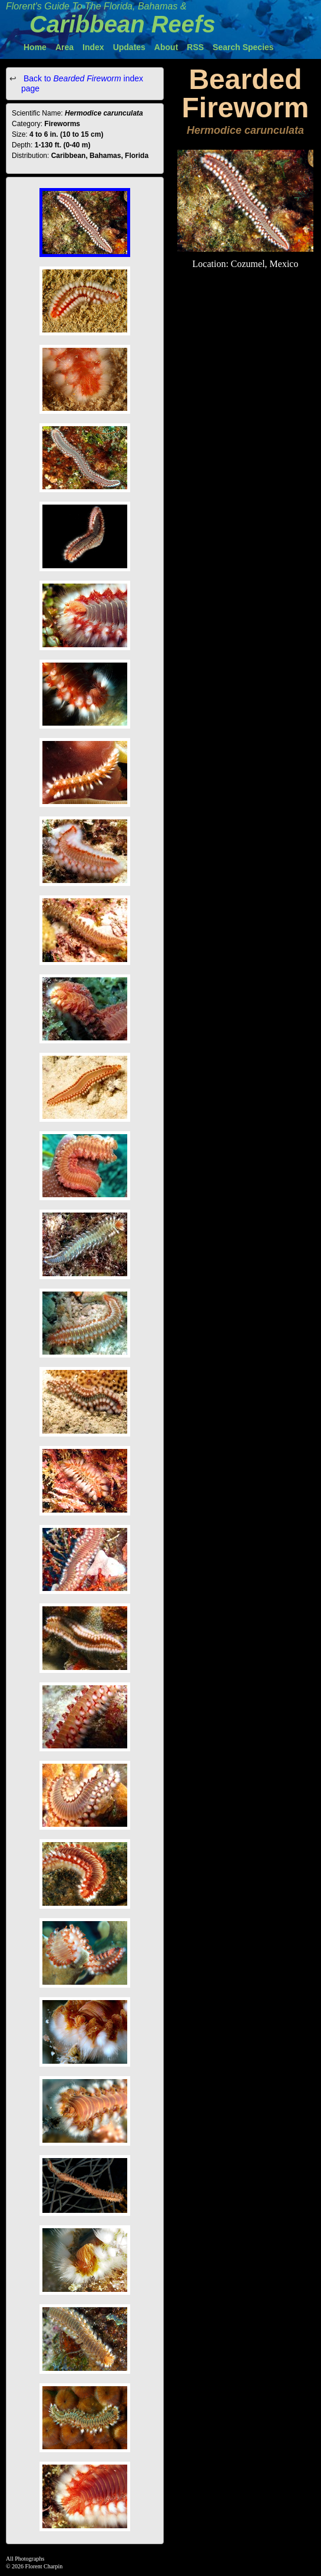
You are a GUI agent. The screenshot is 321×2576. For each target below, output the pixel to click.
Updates (129, 47)
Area (64, 47)
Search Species (243, 47)
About (166, 47)
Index (93, 47)
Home (35, 47)
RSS (195, 47)
